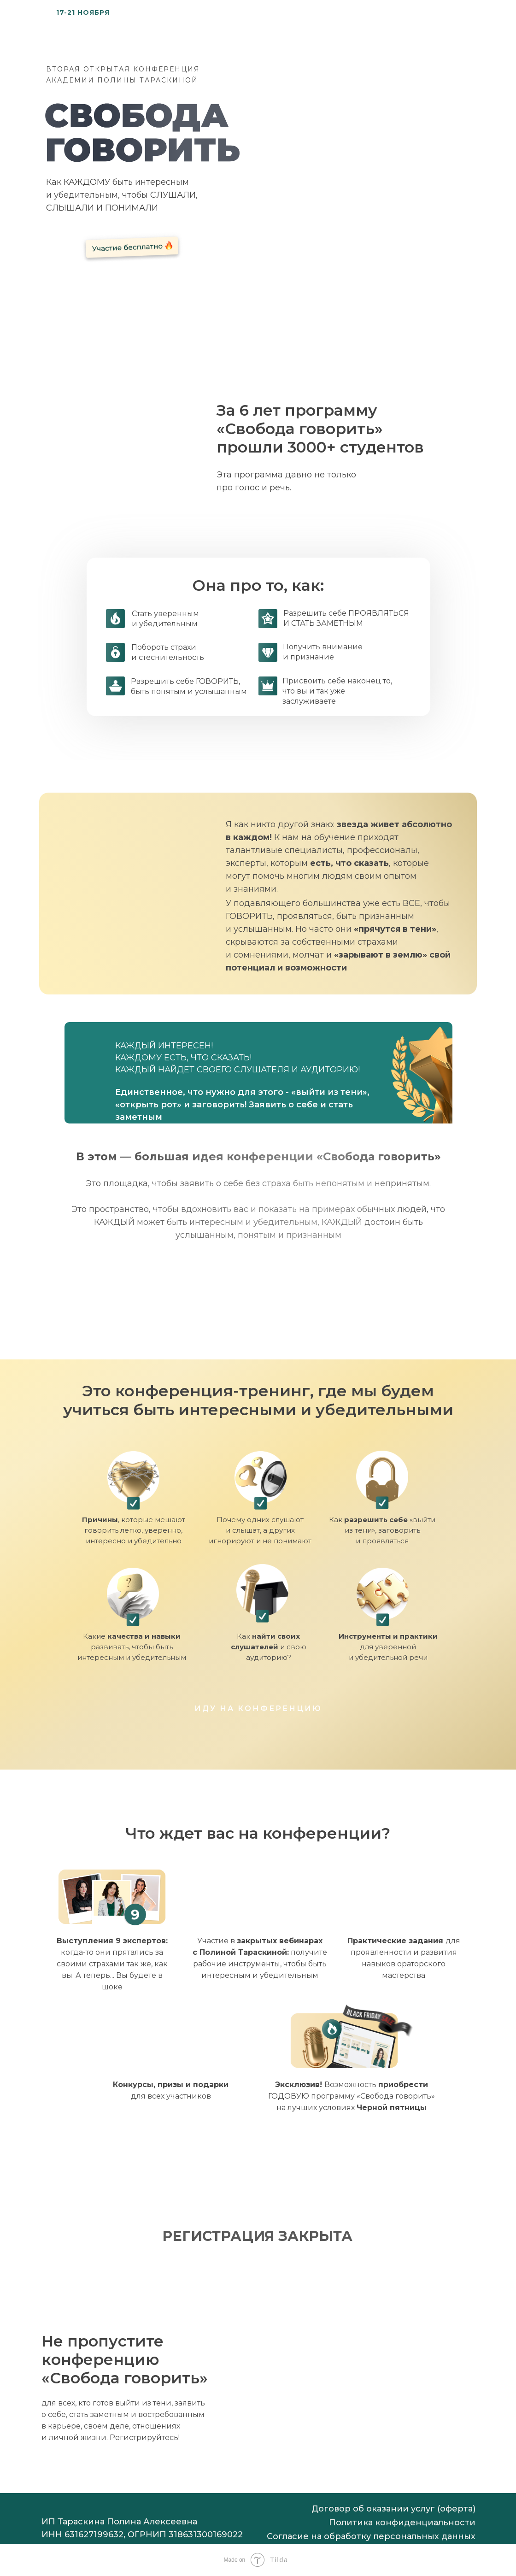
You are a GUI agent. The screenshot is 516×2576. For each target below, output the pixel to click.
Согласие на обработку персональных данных (371, 2536)
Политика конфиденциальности (402, 2522)
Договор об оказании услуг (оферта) (393, 2509)
